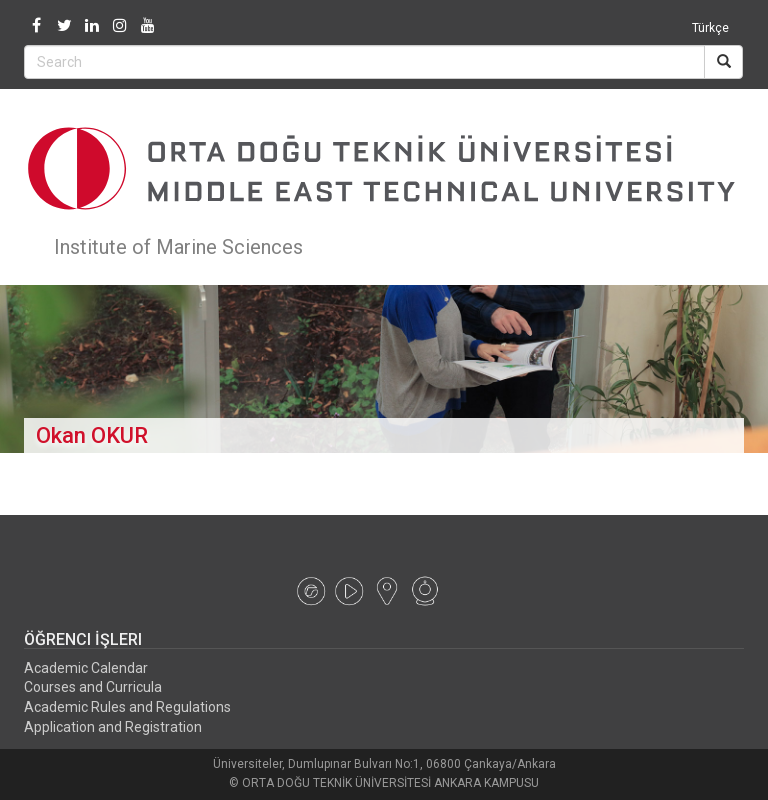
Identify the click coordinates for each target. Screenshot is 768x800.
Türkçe (710, 28)
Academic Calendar (86, 668)
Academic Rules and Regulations (127, 707)
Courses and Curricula (93, 687)
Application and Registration (113, 727)
